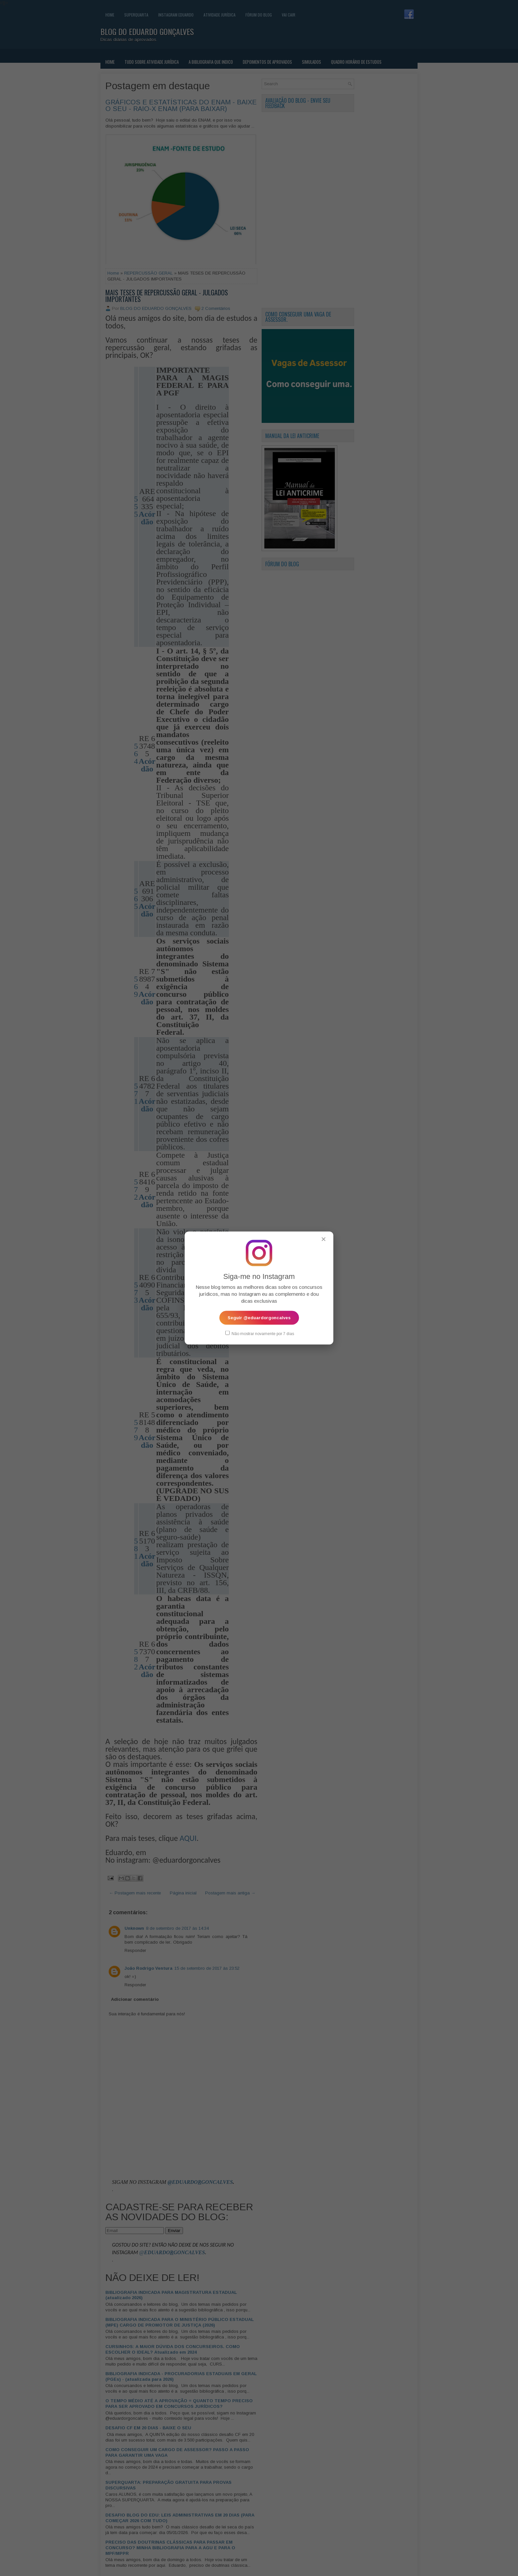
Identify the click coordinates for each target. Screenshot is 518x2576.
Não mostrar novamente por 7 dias (259, 1333)
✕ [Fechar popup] (323, 1239)
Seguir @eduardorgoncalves (259, 1317)
